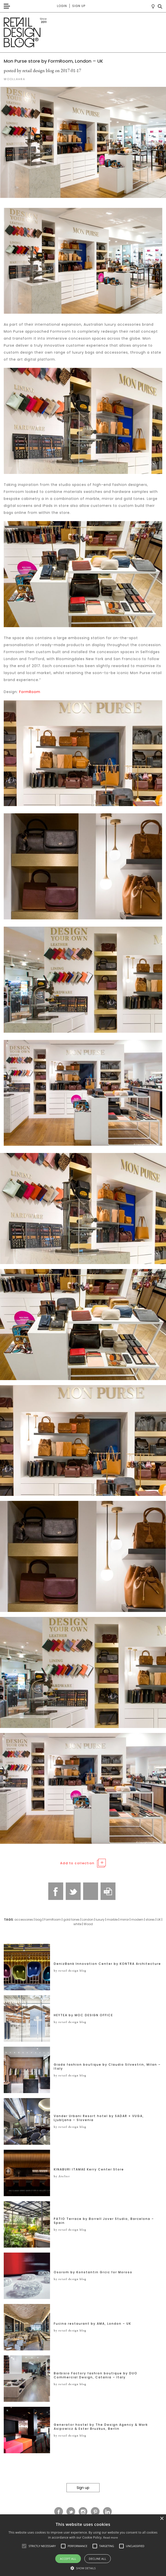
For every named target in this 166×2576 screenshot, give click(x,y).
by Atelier (62, 2176)
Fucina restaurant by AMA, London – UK (92, 2324)
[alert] (83, 2545)
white (77, 1924)
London (87, 1919)
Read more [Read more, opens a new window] (110, 2537)
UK (159, 1919)
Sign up (78, 6)
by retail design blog (70, 1971)
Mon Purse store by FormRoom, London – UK (53, 61)
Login (62, 6)
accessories (23, 1919)
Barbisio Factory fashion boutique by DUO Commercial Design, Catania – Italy (95, 2375)
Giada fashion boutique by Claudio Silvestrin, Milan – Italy (107, 2067)
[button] (24, 2546)
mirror (124, 1919)
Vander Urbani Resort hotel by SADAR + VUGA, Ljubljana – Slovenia (99, 2118)
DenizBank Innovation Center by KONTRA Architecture (107, 1964)
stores (150, 1919)
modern (137, 1919)
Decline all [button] (97, 2559)
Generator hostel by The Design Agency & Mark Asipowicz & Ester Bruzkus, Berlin (101, 2427)
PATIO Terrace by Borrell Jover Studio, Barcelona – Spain (104, 2221)
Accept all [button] (68, 2559)
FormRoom (29, 691)
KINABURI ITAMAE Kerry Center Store (89, 2169)
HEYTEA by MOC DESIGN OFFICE (83, 2015)
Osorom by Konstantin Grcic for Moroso (93, 2272)
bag (38, 1919)
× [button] (162, 2519)
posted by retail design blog (29, 70)
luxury (100, 1919)
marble (112, 1919)
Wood (88, 1924)
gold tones (71, 1919)
